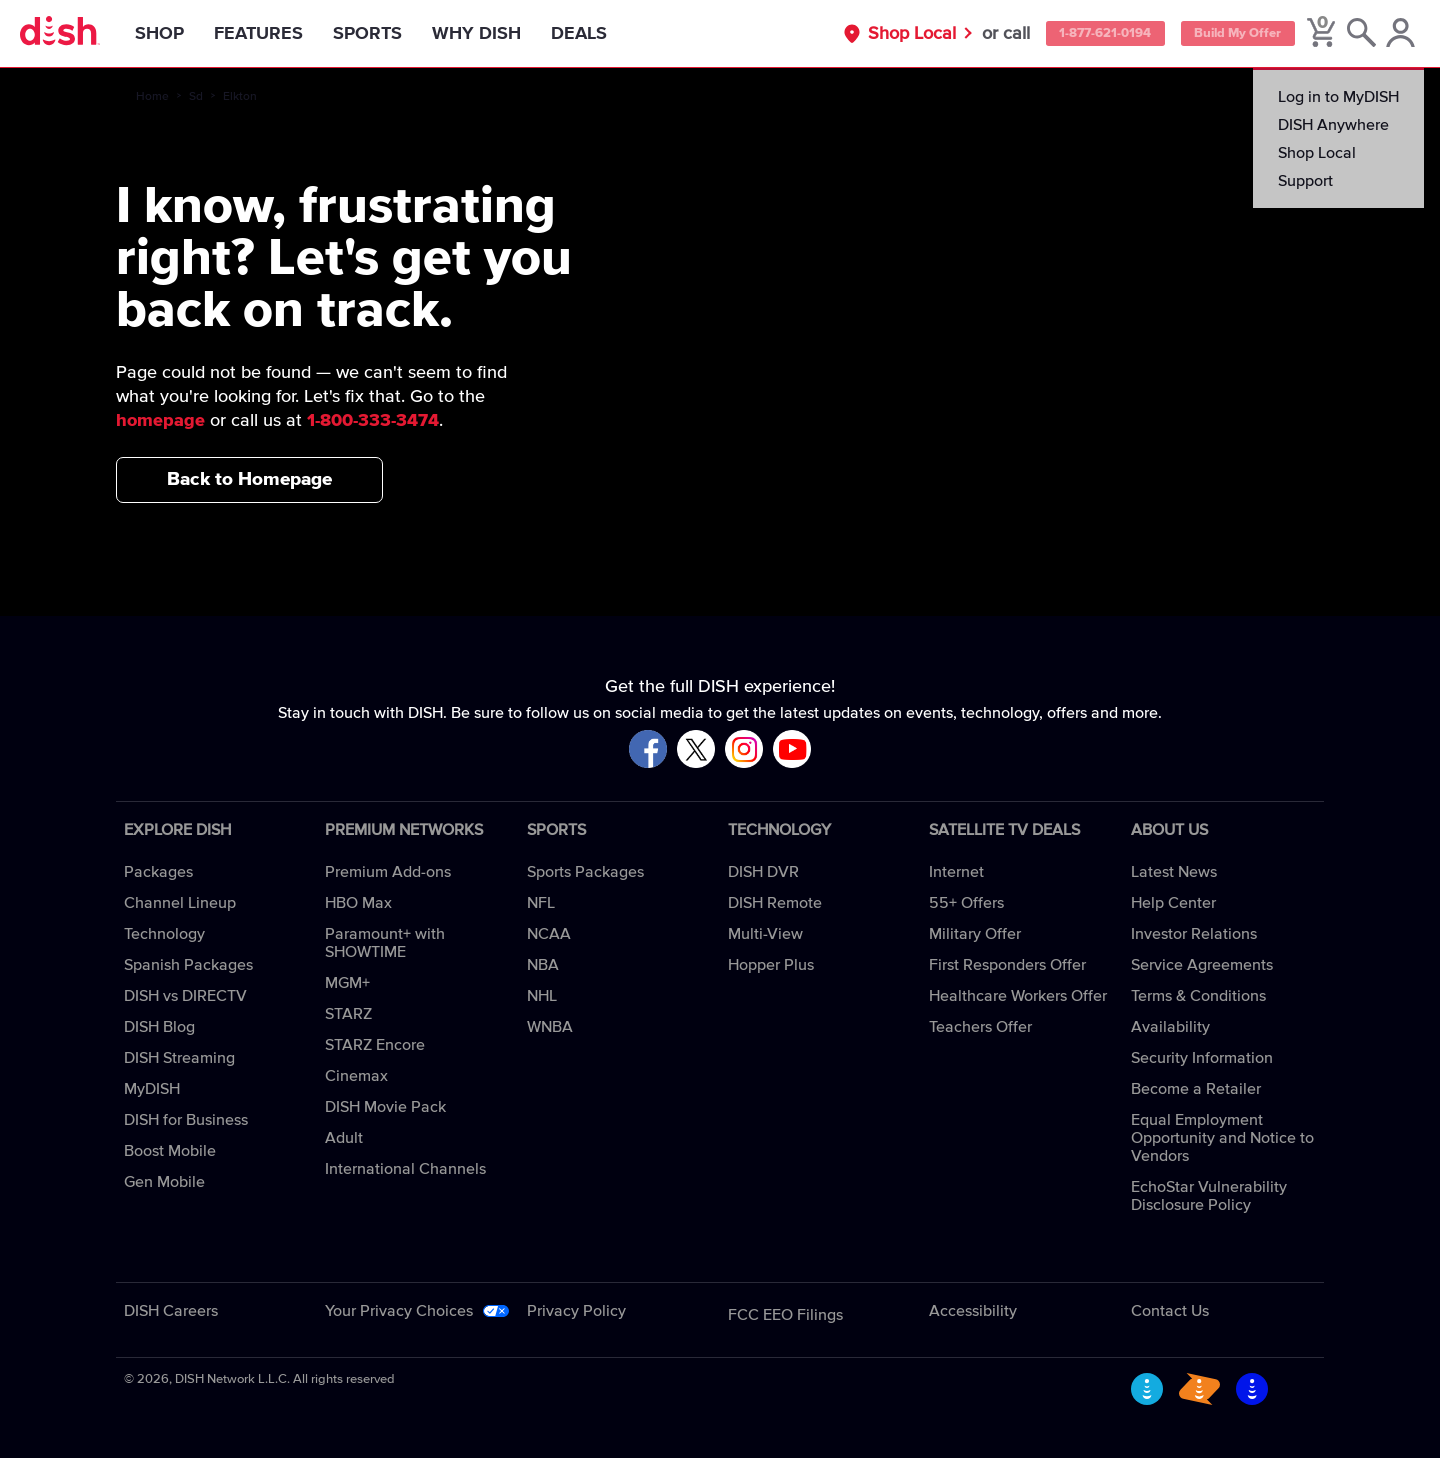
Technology (164, 934)
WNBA (550, 1027)
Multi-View (765, 934)
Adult (344, 1138)
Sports (384, 34)
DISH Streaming (179, 1058)
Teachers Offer (980, 1027)
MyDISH (152, 1089)
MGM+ (347, 983)
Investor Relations (1194, 934)
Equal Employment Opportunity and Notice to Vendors (1222, 1138)
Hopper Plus (771, 965)
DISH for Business (186, 1120)
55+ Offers (966, 903)
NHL (542, 996)
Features (275, 34)
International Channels (405, 1169)
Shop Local (865, 34)
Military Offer (975, 934)
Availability (1170, 1027)
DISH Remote (775, 903)
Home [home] (152, 97)
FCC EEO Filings (785, 1315)
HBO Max (358, 903)
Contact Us (1170, 1311)
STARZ (348, 1014)
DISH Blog (159, 1027)
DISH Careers (171, 1311)
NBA (543, 965)
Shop (176, 34)
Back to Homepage (249, 479)
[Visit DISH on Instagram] (744, 750)
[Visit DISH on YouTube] (792, 750)
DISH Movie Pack (385, 1107)
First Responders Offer (1007, 965)
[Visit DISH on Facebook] (648, 750)
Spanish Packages (188, 965)
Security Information (1202, 1058)
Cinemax (356, 1076)
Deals (596, 34)
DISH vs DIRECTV (185, 996)
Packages (158, 872)
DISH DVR (763, 872)
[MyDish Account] (1395, 34)
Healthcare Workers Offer (1018, 996)
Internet (956, 872)
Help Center (1173, 903)
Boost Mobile (170, 1151)
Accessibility (973, 1311)
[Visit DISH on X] (696, 750)
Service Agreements (1202, 965)
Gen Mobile (164, 1182)
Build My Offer (1222, 34)
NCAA (549, 934)
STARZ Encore (375, 1045)
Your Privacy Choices (399, 1311)
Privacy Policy (576, 1311)
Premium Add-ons (388, 872)
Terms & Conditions (1198, 996)
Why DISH (493, 34)
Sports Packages (585, 872)
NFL (541, 903)
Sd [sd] (196, 97)
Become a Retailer (1196, 1089)
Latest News (1174, 872)
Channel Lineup (180, 903)
